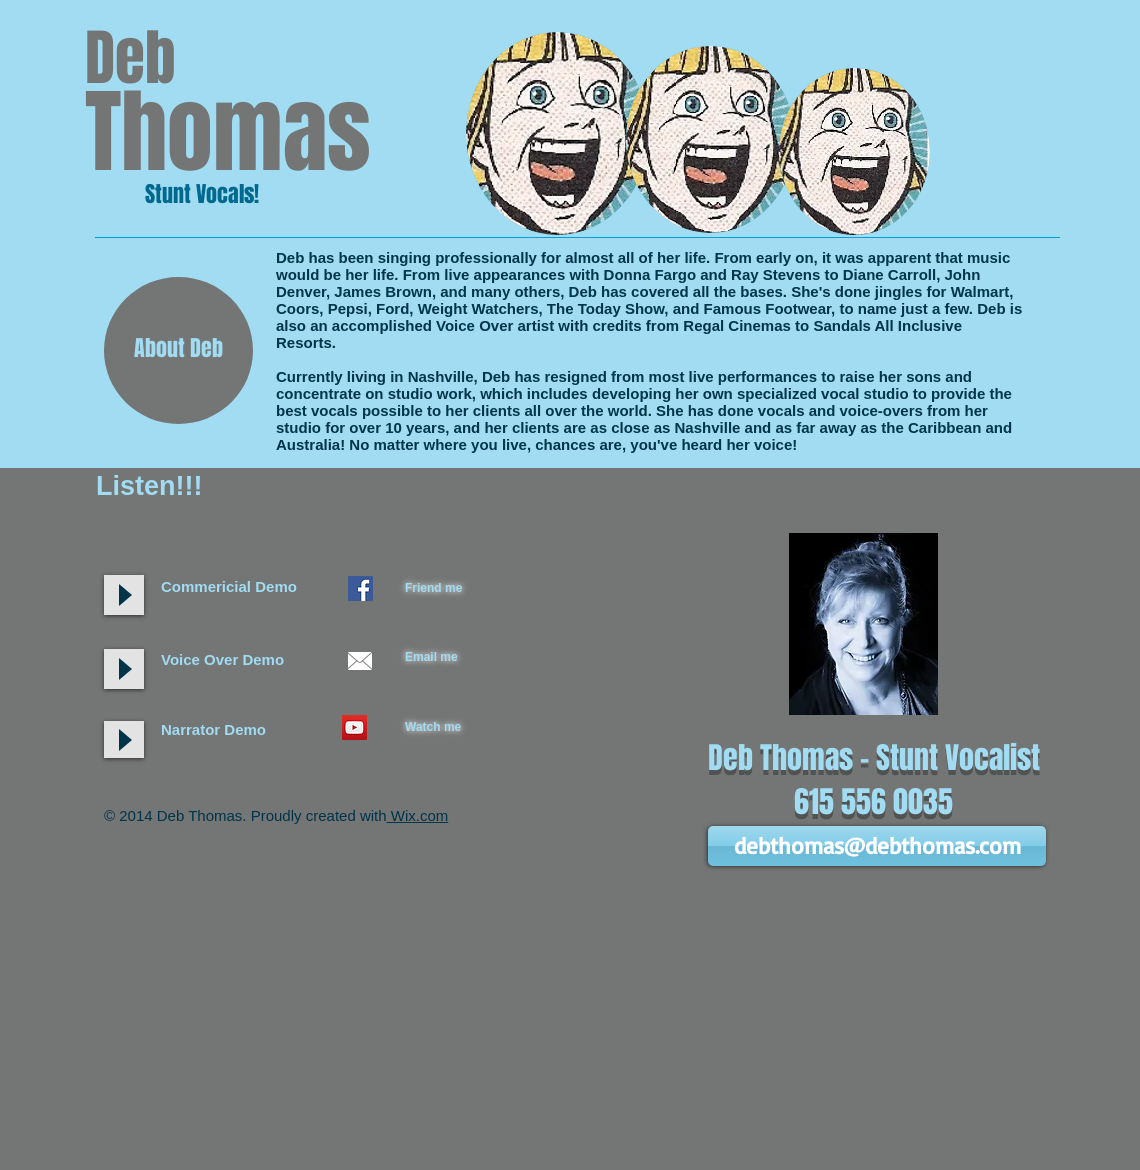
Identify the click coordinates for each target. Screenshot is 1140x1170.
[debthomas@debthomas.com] (877, 846)
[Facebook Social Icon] (360, 588)
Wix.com (418, 815)
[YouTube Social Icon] (354, 727)
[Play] (124, 669)
